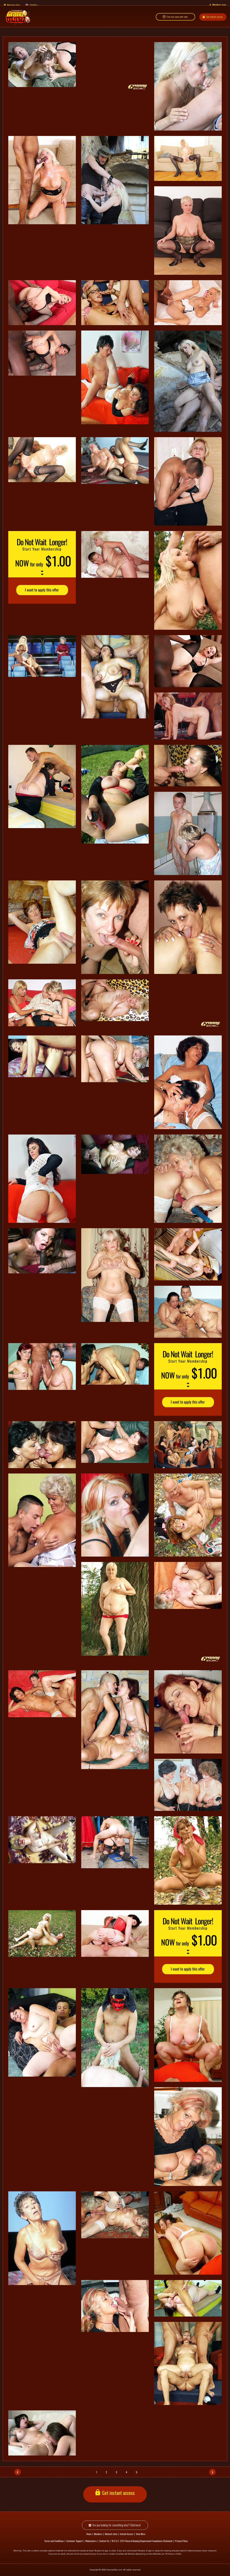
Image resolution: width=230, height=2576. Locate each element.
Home (88, 2534)
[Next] (212, 2472)
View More (140, 2534)
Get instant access (214, 20)
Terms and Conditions (54, 2541)
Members (98, 2534)
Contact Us (104, 2541)
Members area (219, 4)
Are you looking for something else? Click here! (116, 2525)
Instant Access (126, 2534)
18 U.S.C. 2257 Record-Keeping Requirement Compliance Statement (142, 2541)
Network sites (13, 5)
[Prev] (17, 2472)
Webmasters (91, 2541)
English (33, 5)
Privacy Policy (181, 2541)
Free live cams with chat (177, 20)
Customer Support (74, 2541)
